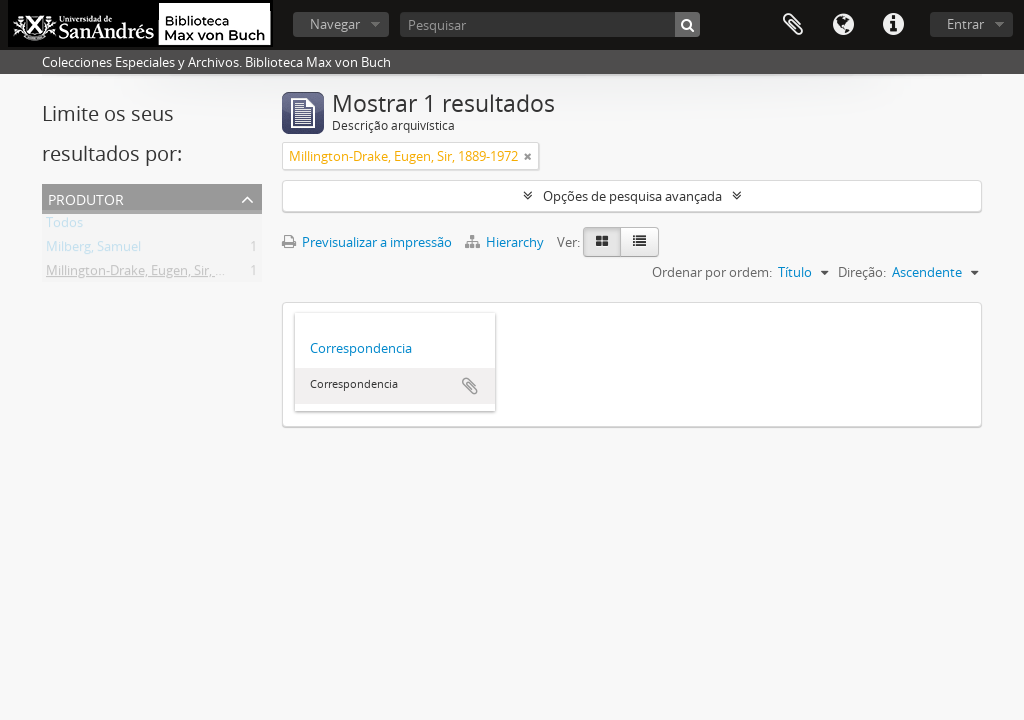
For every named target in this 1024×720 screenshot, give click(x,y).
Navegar (335, 24)
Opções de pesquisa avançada (632, 196)
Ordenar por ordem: (712, 272)
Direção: (862, 272)
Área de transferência (793, 25)
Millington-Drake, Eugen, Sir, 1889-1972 (160, 274)
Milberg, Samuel (93, 250)
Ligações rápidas (893, 25)
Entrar (965, 24)
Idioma (843, 25)
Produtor (86, 197)
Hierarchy (506, 242)
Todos (64, 226)
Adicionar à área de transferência (470, 386)
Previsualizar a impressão (367, 242)
